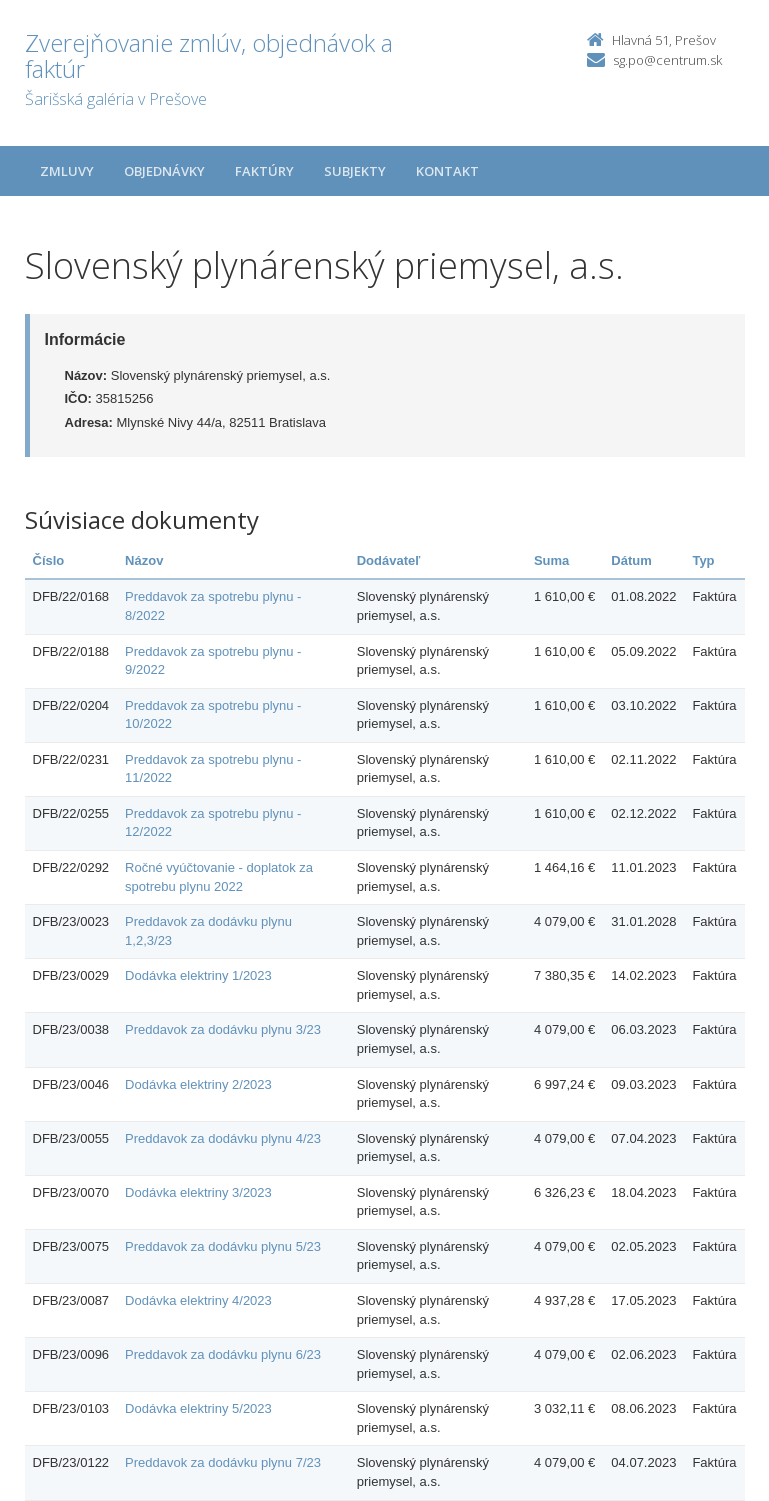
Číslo (49, 560)
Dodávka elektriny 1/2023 (198, 975)
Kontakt (447, 171)
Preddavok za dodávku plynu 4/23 (223, 1138)
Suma (551, 560)
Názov (144, 560)
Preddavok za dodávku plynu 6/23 (223, 1354)
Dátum (631, 560)
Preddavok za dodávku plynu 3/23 (223, 1029)
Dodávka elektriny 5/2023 (198, 1408)
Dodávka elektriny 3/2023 (198, 1192)
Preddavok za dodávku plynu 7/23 (223, 1462)
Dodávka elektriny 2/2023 (198, 1084)
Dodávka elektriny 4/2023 (198, 1300)
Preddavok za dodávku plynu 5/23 (223, 1246)
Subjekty (355, 171)
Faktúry (264, 171)
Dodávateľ (389, 560)
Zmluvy (67, 171)
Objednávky (164, 171)
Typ (703, 560)
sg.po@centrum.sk (667, 60)
